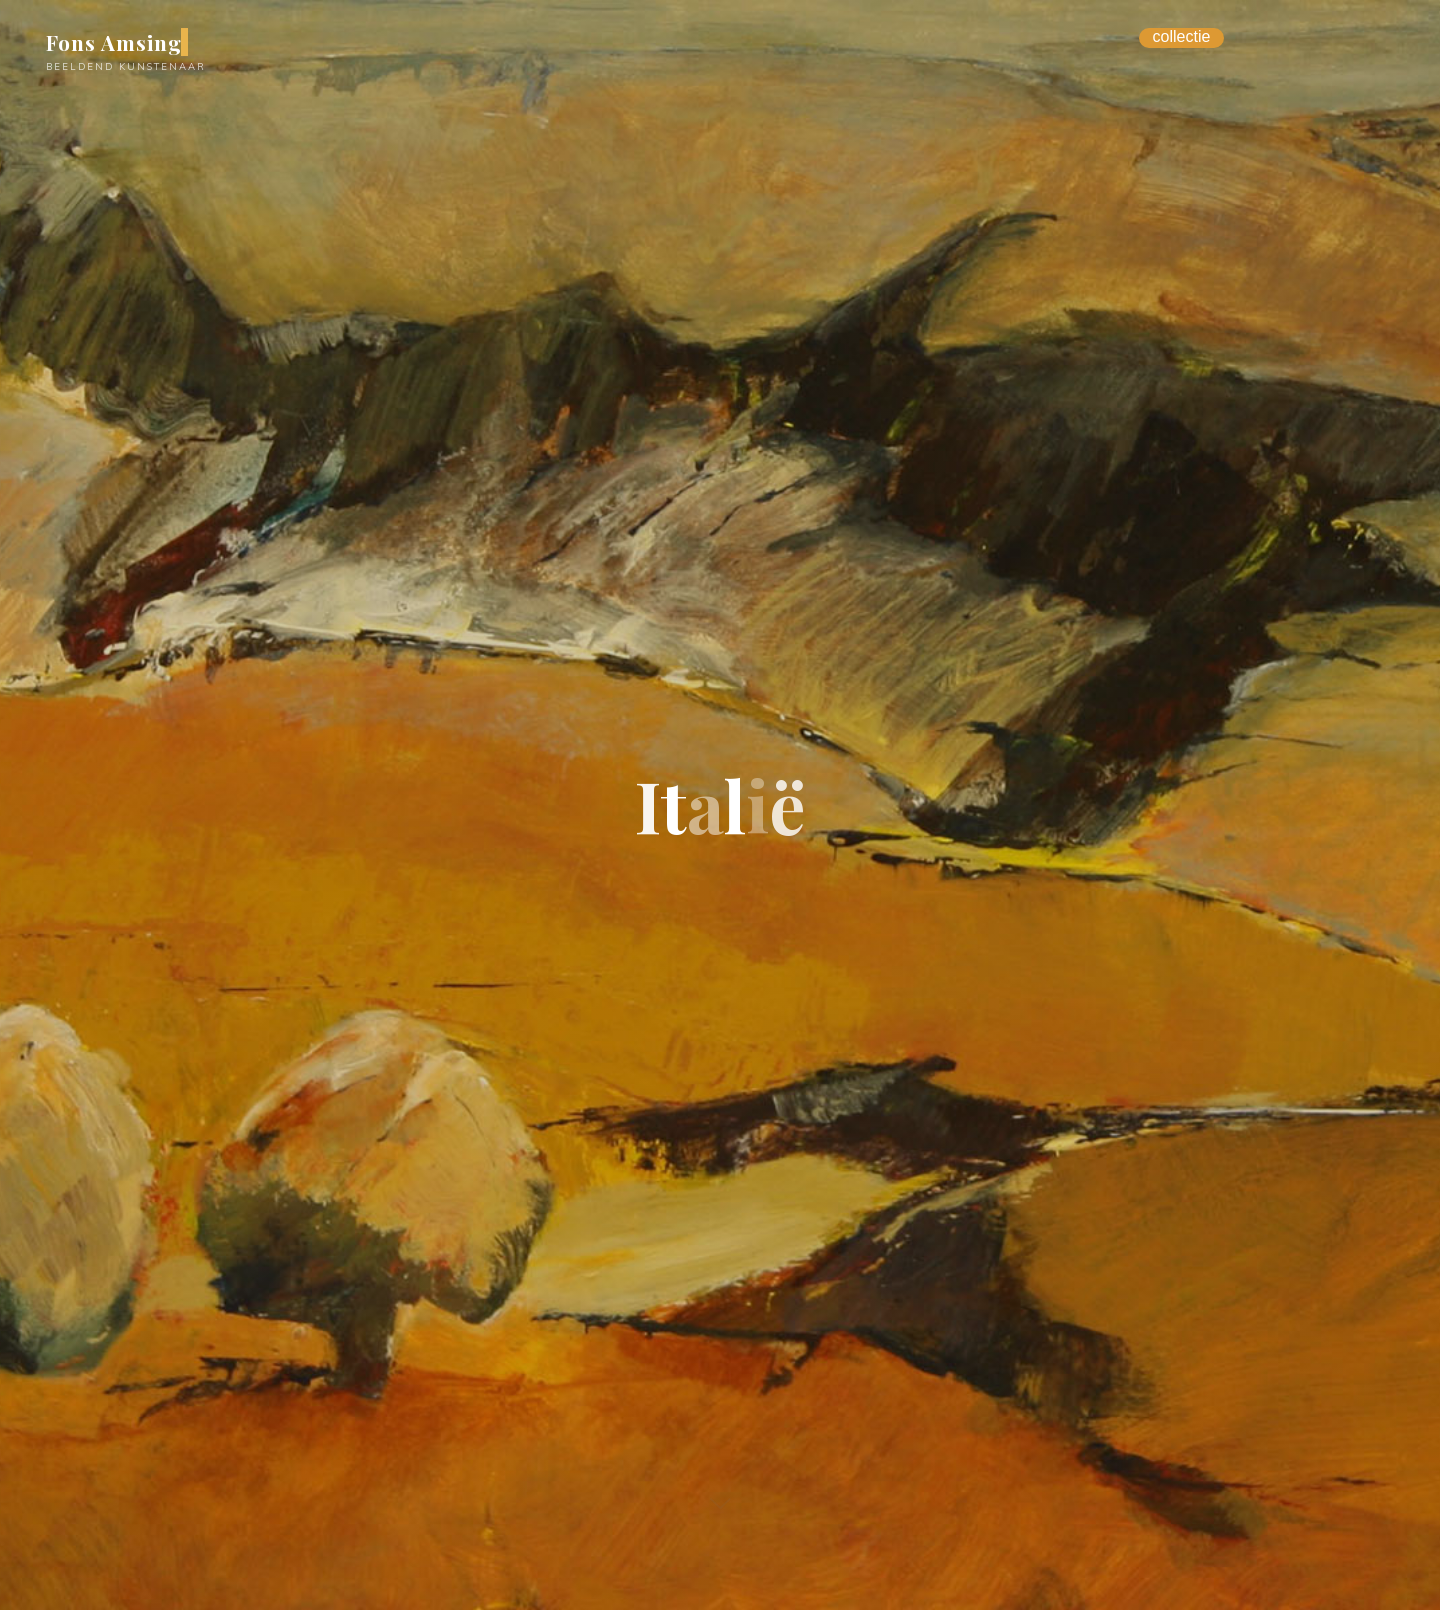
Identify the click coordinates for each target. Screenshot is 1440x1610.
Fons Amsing (114, 42)
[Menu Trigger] (1181, 38)
